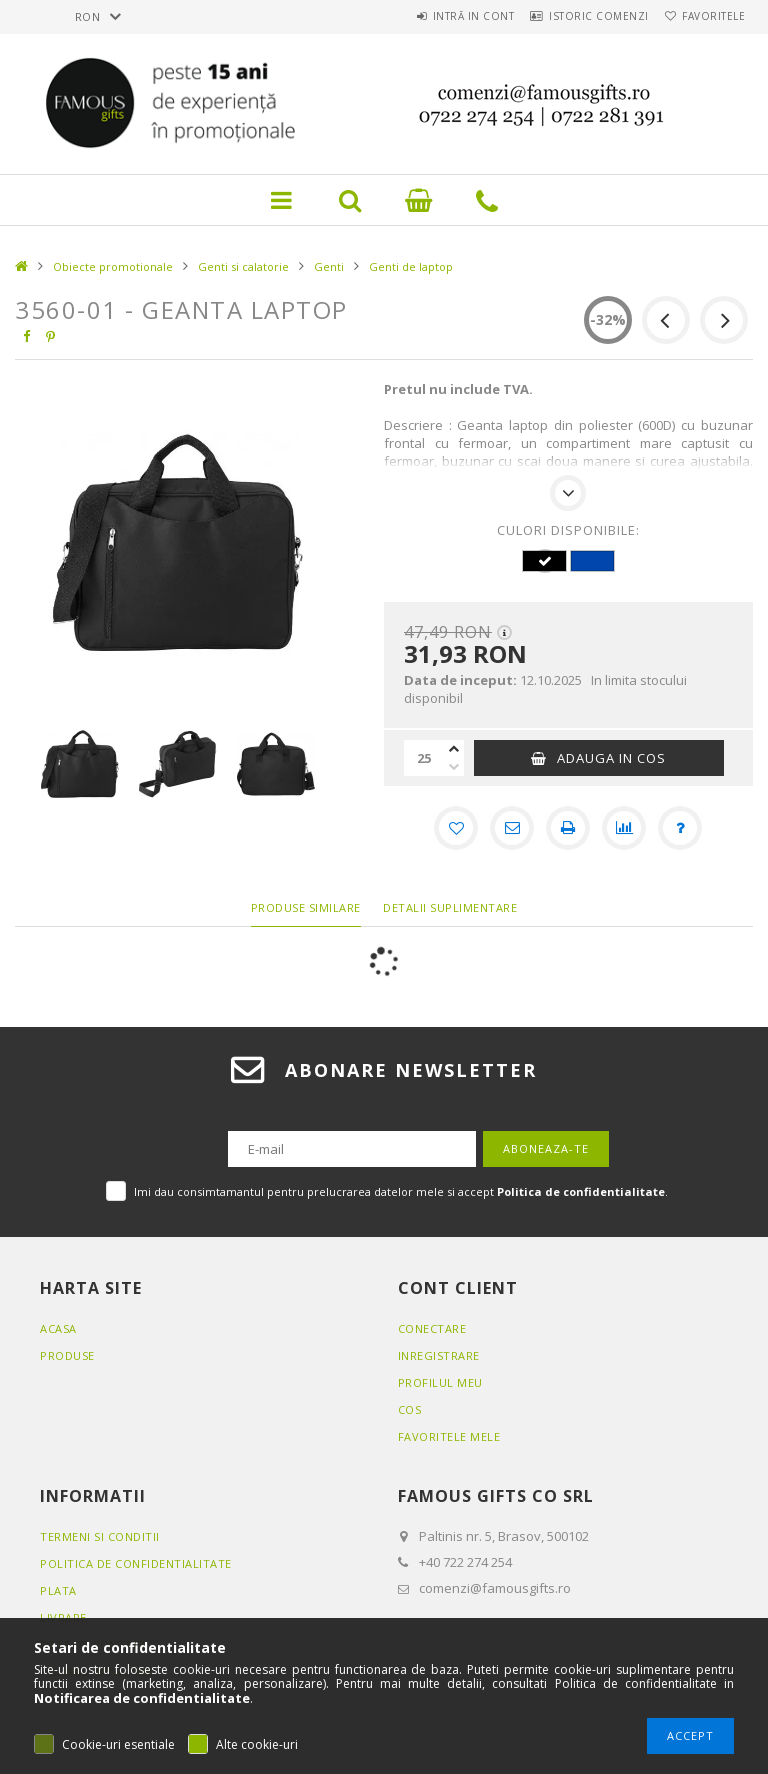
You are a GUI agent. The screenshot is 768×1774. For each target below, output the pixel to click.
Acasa (58, 1328)
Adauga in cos (611, 758)
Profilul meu (440, 1382)
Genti (329, 266)
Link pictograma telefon (487, 200)
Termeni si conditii (100, 1536)
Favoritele (706, 16)
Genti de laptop (411, 266)
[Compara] (624, 828)
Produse (67, 1355)
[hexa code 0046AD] (592, 561)
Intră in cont (438, 16)
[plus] (454, 749)
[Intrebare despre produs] (680, 828)
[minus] (454, 767)
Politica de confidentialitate (136, 1563)
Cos (410, 1409)
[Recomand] (512, 828)
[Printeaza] (568, 828)
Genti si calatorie (243, 266)
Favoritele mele (449, 1436)
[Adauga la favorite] (456, 828)
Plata (58, 1590)
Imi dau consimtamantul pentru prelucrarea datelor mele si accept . (401, 1191)
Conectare (432, 1328)
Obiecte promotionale (113, 266)
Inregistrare (439, 1355)
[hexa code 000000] (544, 561)
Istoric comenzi (578, 16)
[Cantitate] (424, 758)
